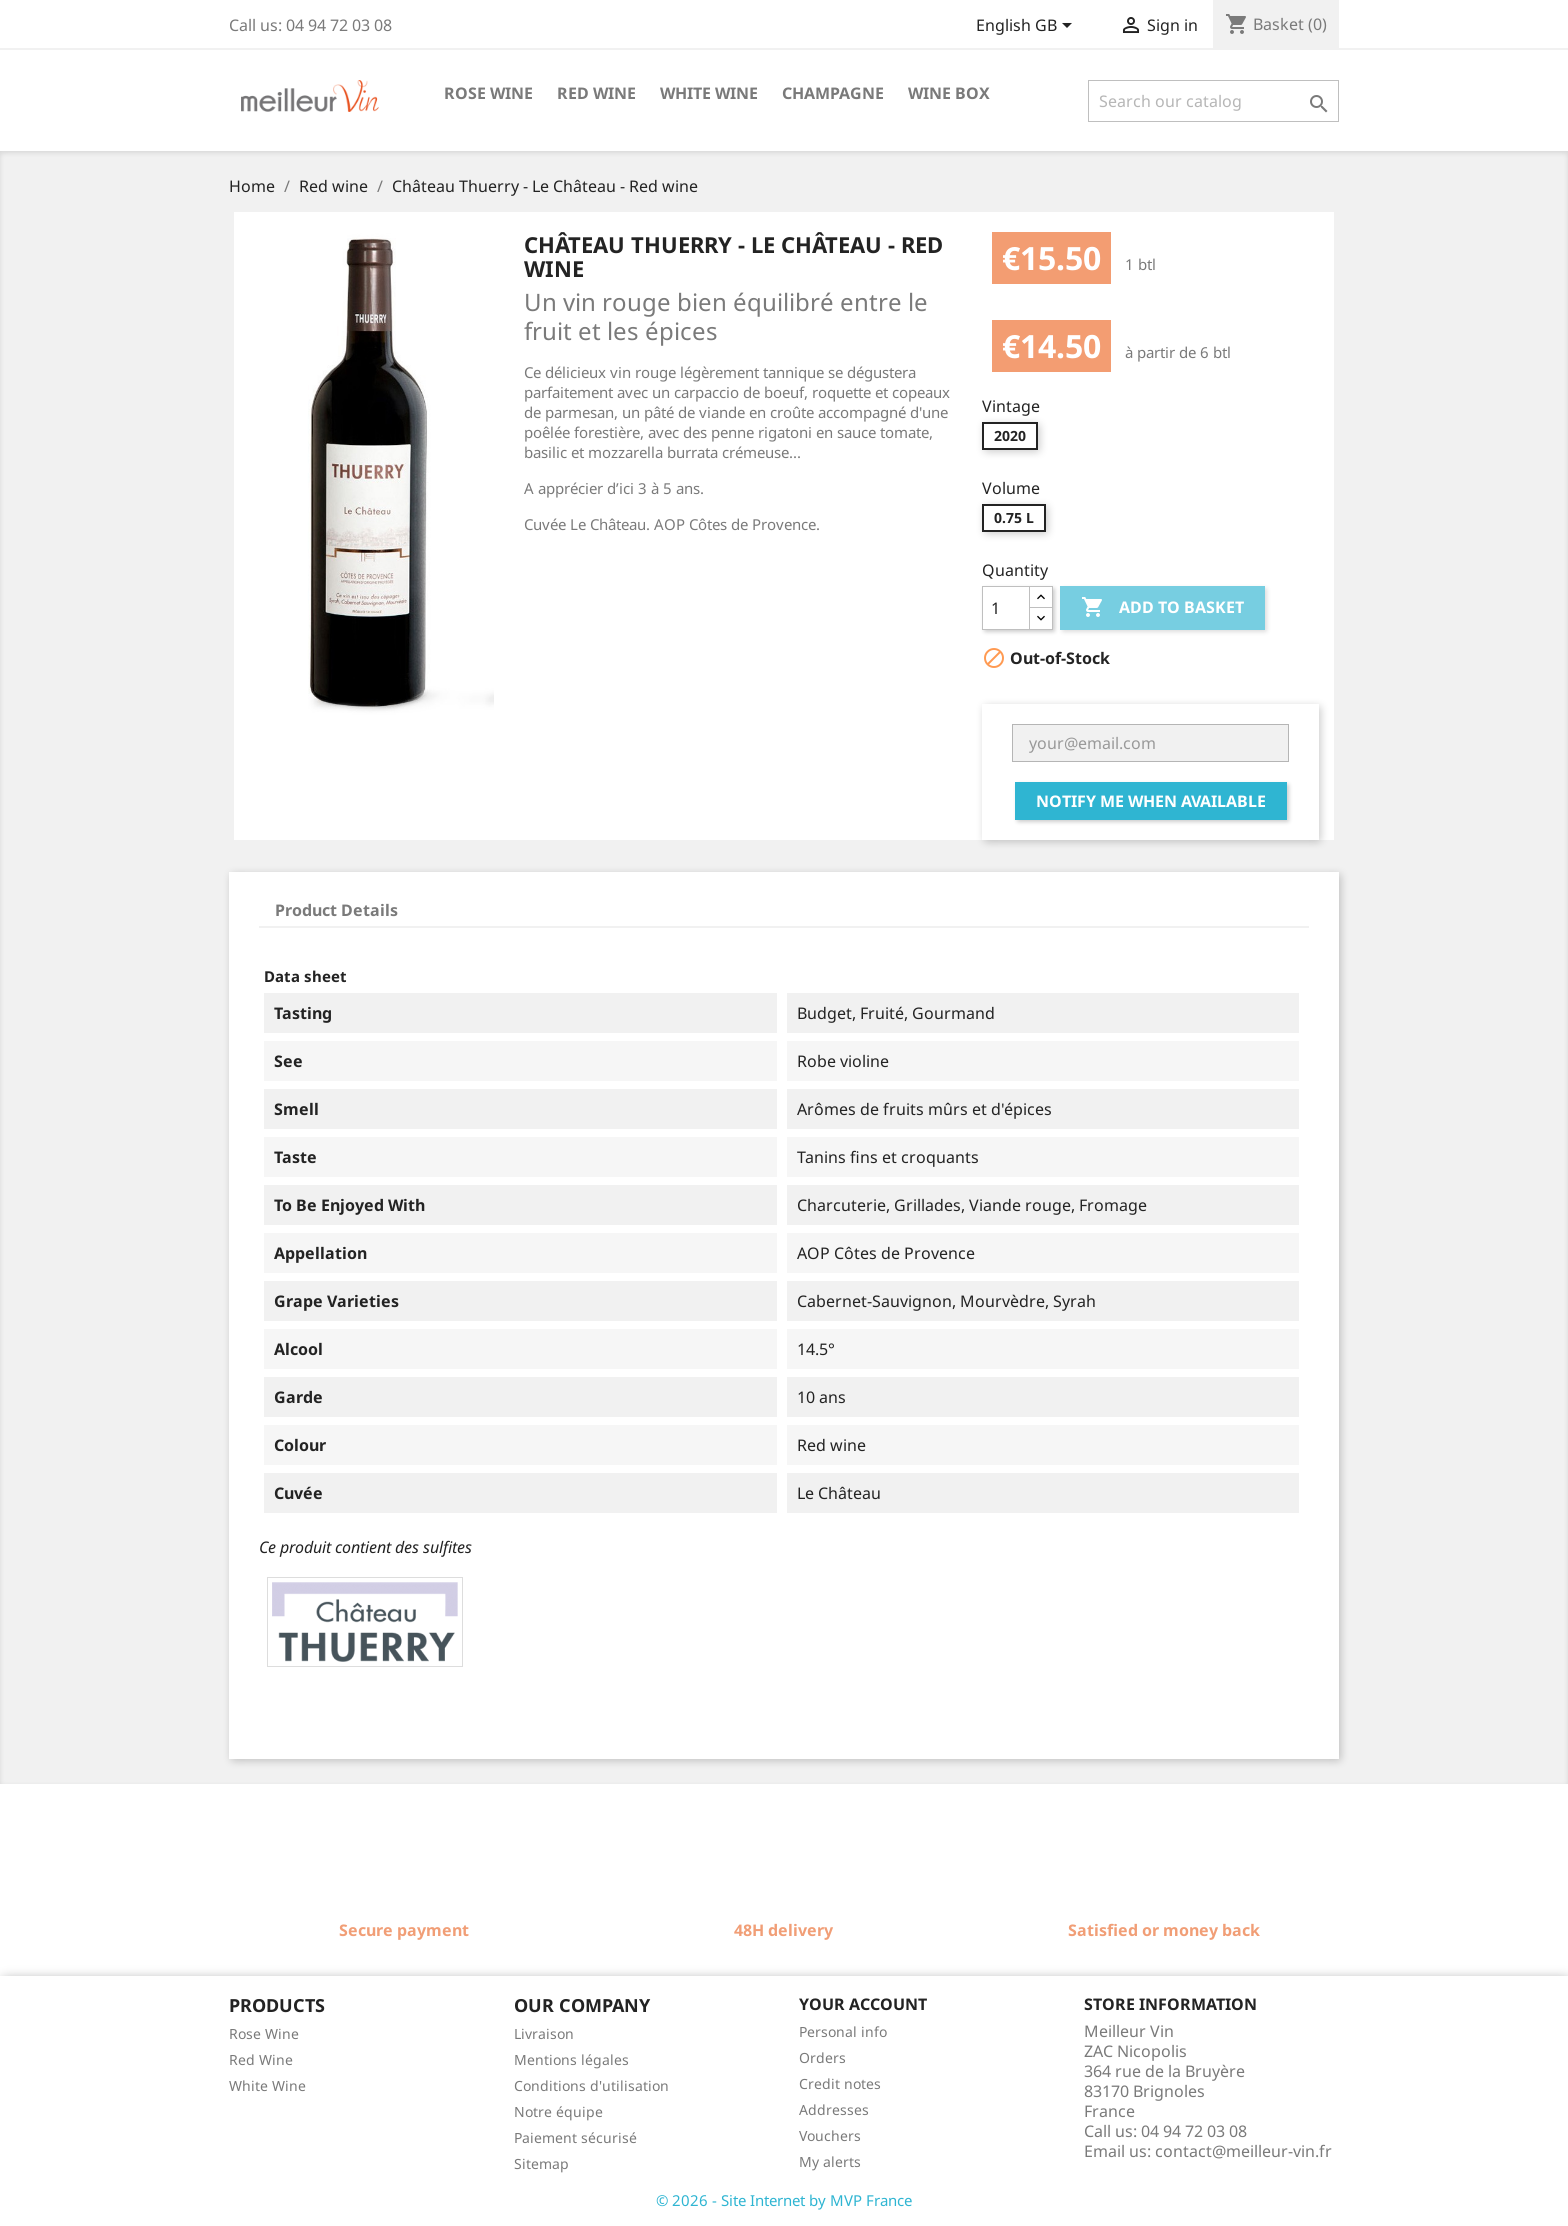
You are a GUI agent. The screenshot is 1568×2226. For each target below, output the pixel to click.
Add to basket (1162, 608)
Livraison (544, 2033)
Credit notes (840, 2083)
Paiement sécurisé (575, 2137)
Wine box (949, 93)
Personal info (843, 2031)
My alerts (830, 2161)
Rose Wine (264, 2033)
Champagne (833, 93)
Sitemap (541, 2163)
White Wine (267, 2085)
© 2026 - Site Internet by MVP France (784, 2200)
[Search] (1213, 101)
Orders (822, 2057)
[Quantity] (1006, 608)
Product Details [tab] (336, 910)
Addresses (834, 2109)
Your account (863, 2004)
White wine (709, 93)
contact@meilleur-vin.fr (1243, 2151)
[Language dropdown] (1027, 27)
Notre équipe (558, 2111)
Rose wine (488, 93)
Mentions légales (571, 2059)
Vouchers (830, 2135)
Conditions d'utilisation (591, 2085)
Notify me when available (1151, 801)
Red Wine (261, 2059)
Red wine (596, 93)
